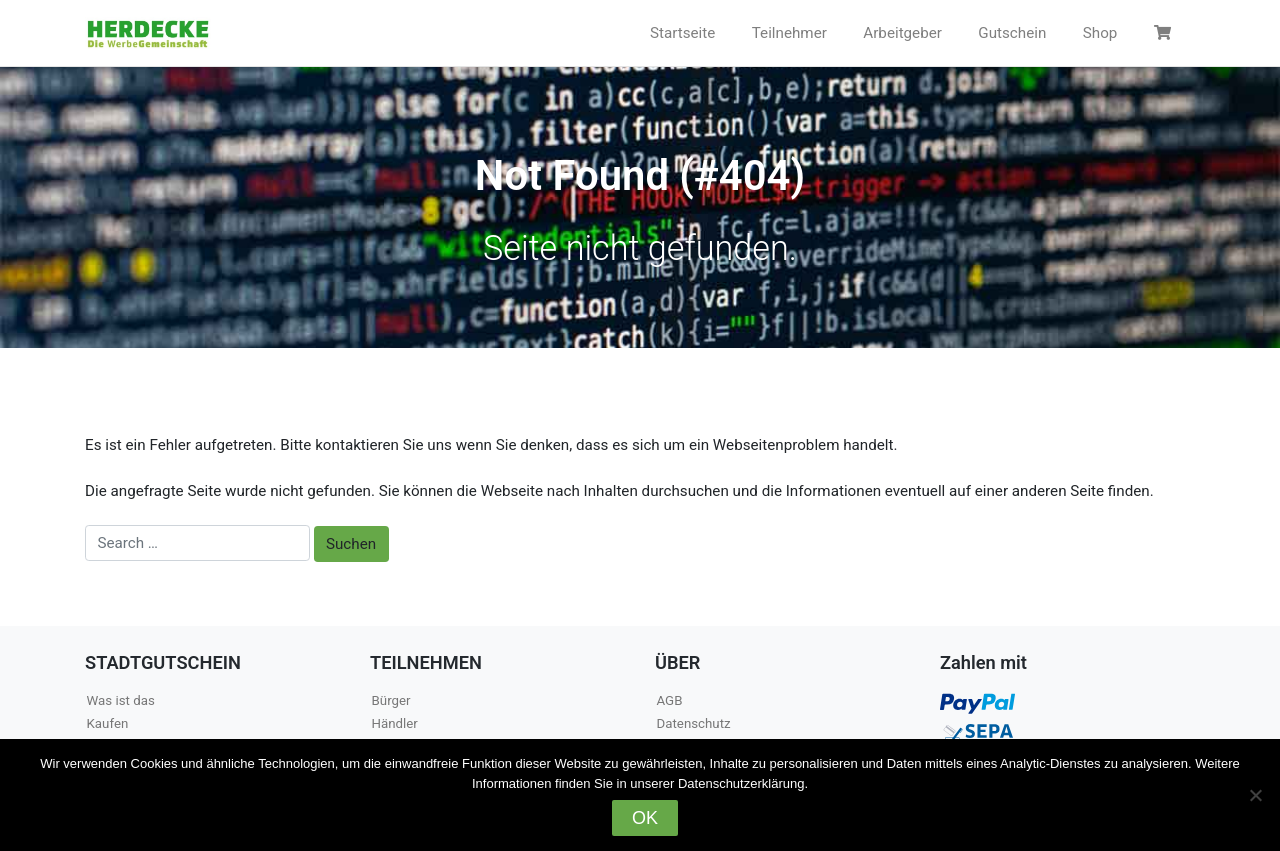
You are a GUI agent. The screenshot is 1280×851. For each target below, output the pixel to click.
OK (645, 818)
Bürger (391, 700)
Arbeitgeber (902, 33)
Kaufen (108, 723)
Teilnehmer (789, 33)
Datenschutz (694, 723)
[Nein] (1255, 795)
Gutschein (1012, 33)
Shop (1100, 33)
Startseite (682, 33)
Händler (395, 723)
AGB (670, 700)
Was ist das (121, 700)
